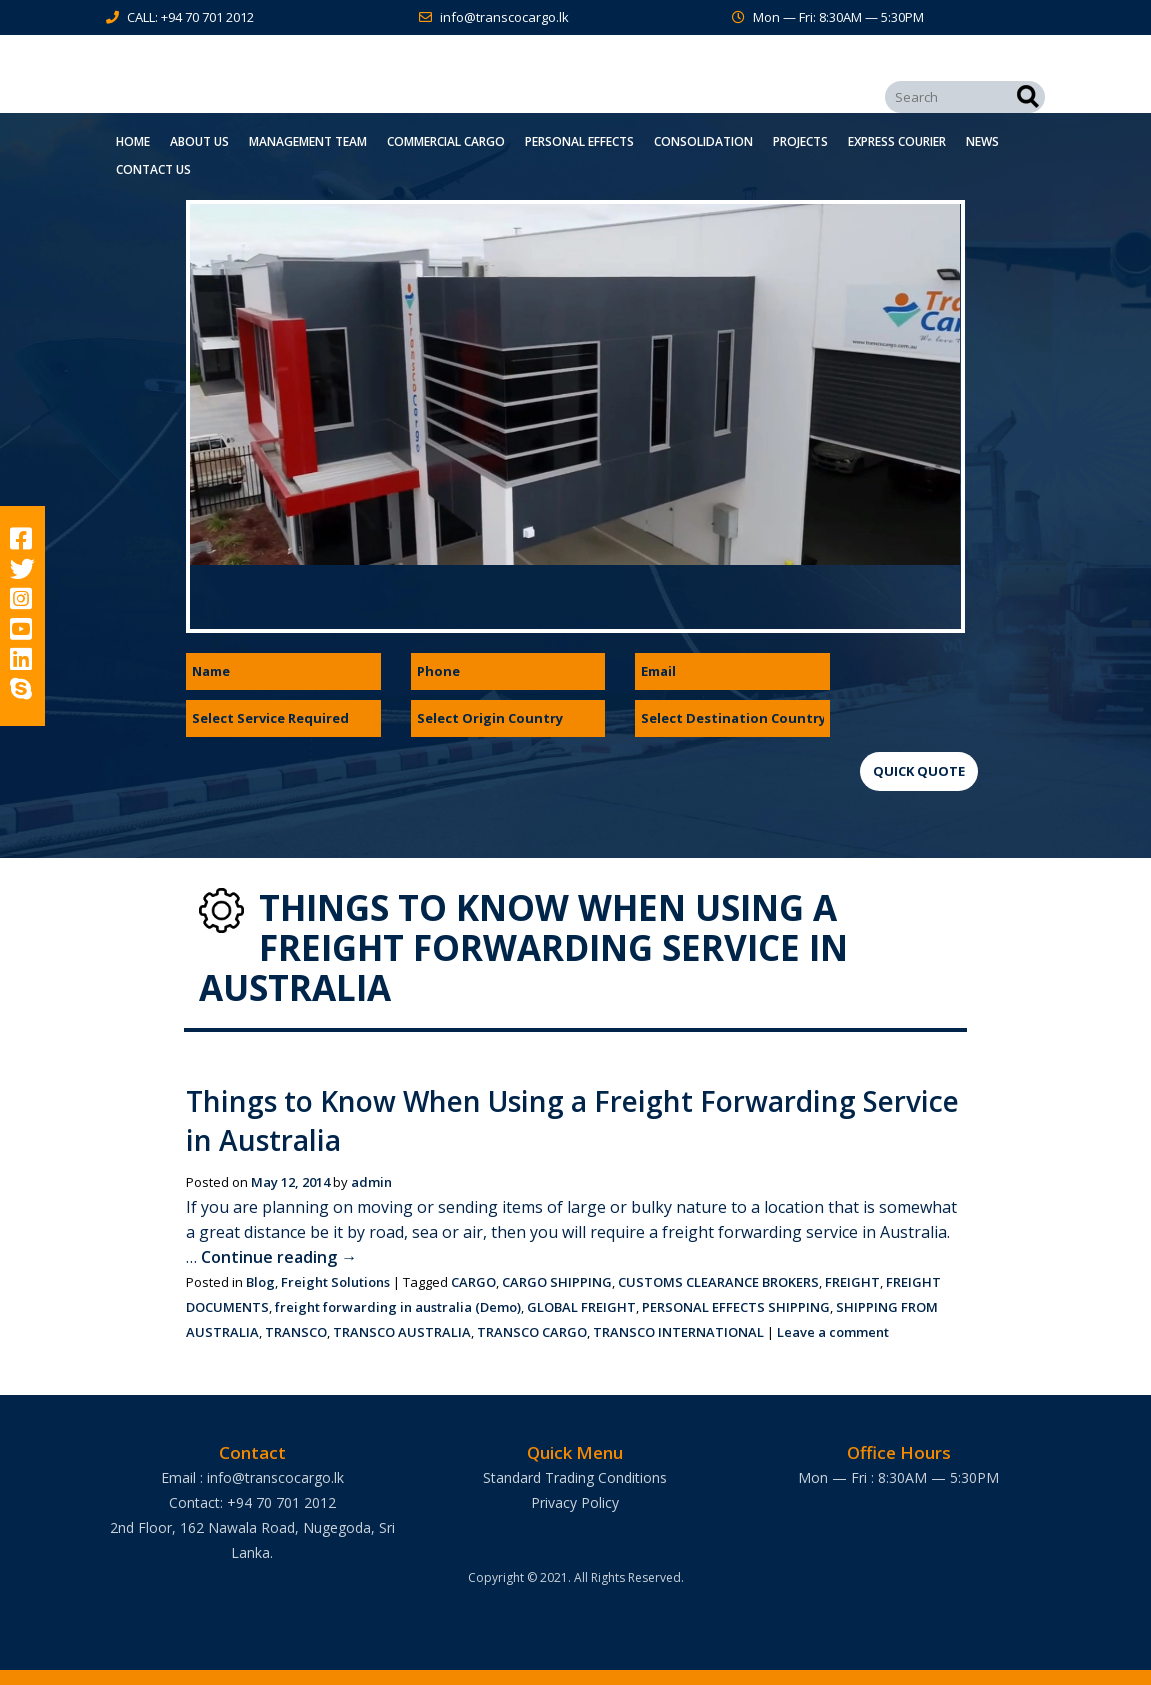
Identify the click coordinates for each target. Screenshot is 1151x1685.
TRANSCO (296, 1332)
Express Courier (897, 141)
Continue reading (279, 1257)
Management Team (308, 141)
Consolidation (703, 141)
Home (133, 141)
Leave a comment (833, 1332)
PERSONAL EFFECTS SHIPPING (736, 1307)
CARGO (473, 1282)
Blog (260, 1282)
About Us (199, 141)
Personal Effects (579, 141)
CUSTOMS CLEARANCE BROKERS (718, 1282)
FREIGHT (852, 1282)
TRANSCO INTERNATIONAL (678, 1332)
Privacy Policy (575, 1502)
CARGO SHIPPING (557, 1282)
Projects (800, 141)
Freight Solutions (335, 1282)
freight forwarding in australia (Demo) (398, 1307)
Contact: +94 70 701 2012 (252, 1502)
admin (371, 1182)
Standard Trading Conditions (575, 1477)
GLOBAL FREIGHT (581, 1307)
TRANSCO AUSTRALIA (402, 1332)
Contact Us (153, 169)
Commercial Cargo (446, 141)
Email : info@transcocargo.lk (252, 1477)
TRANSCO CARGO (532, 1332)
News (982, 141)
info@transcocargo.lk (504, 17)
